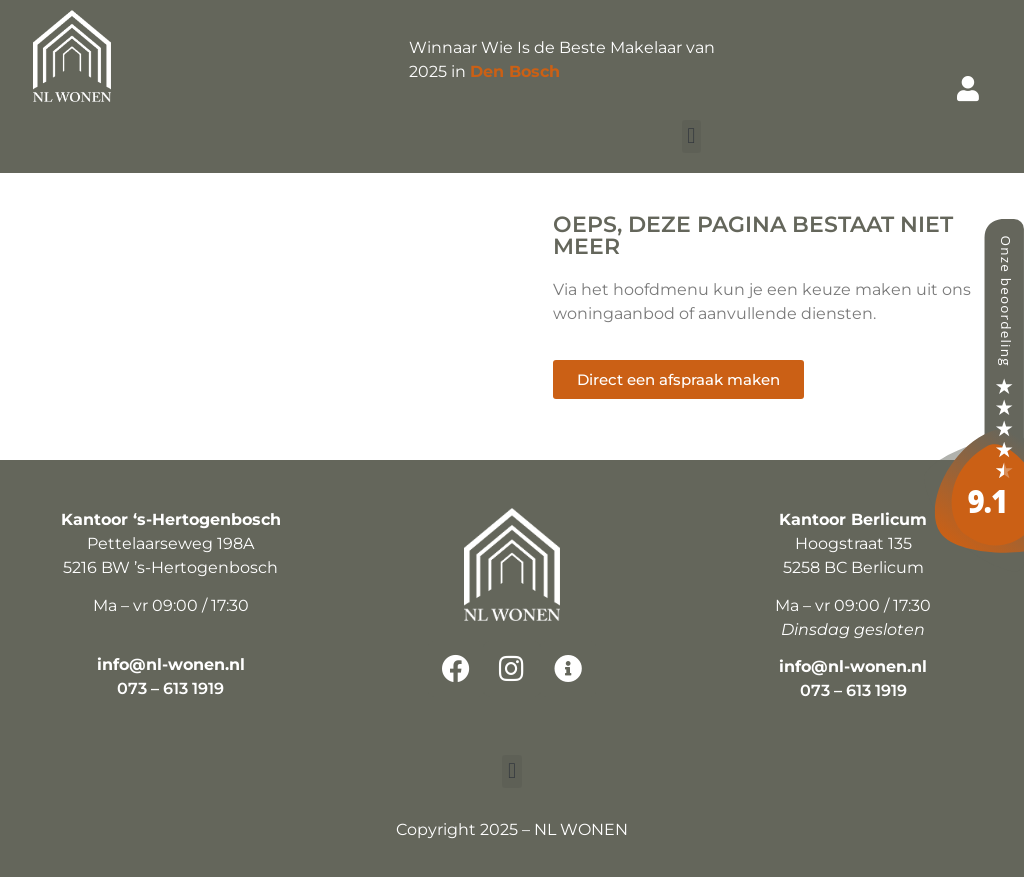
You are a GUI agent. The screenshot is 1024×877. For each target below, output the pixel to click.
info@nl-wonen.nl (171, 664)
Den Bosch (515, 71)
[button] (691, 136)
